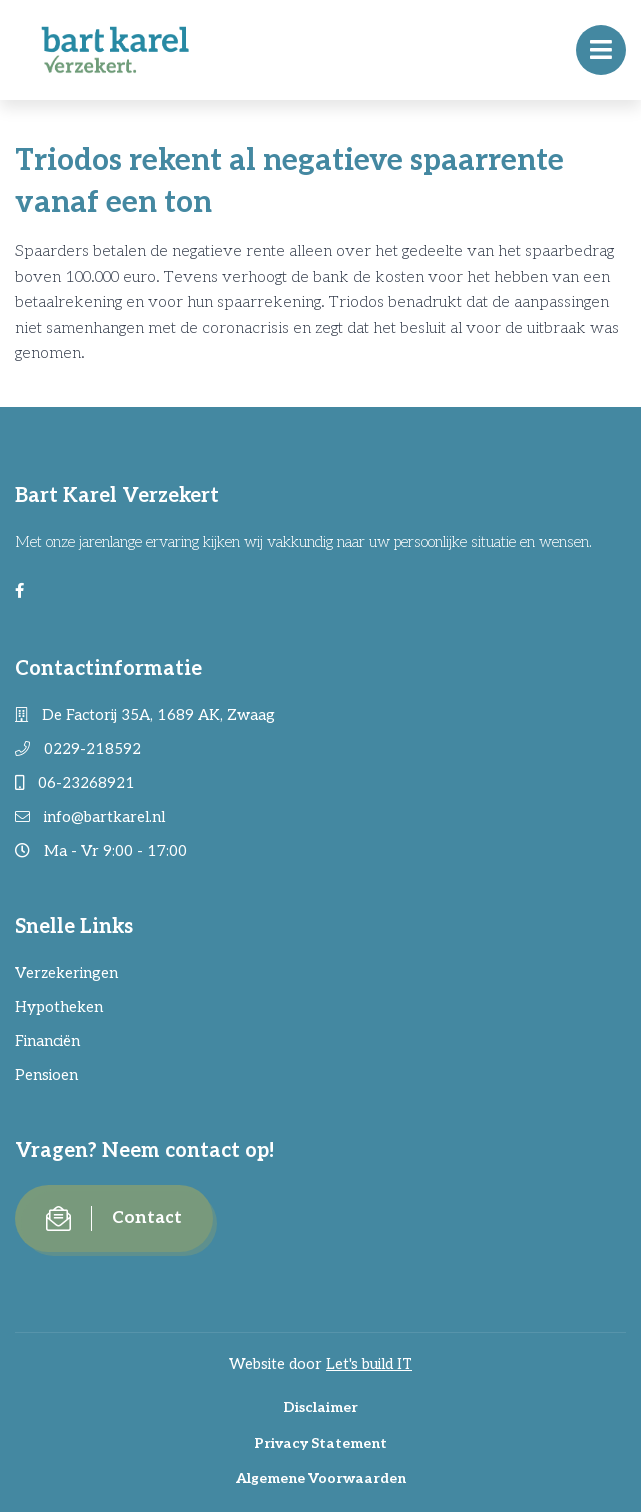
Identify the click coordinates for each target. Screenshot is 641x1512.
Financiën (47, 1041)
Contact (114, 1218)
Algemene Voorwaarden (321, 1478)
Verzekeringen (66, 973)
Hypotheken (59, 1007)
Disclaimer (320, 1407)
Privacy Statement (320, 1443)
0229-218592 (78, 749)
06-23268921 (75, 783)
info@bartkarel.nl (90, 817)
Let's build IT (369, 1364)
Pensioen (46, 1075)
